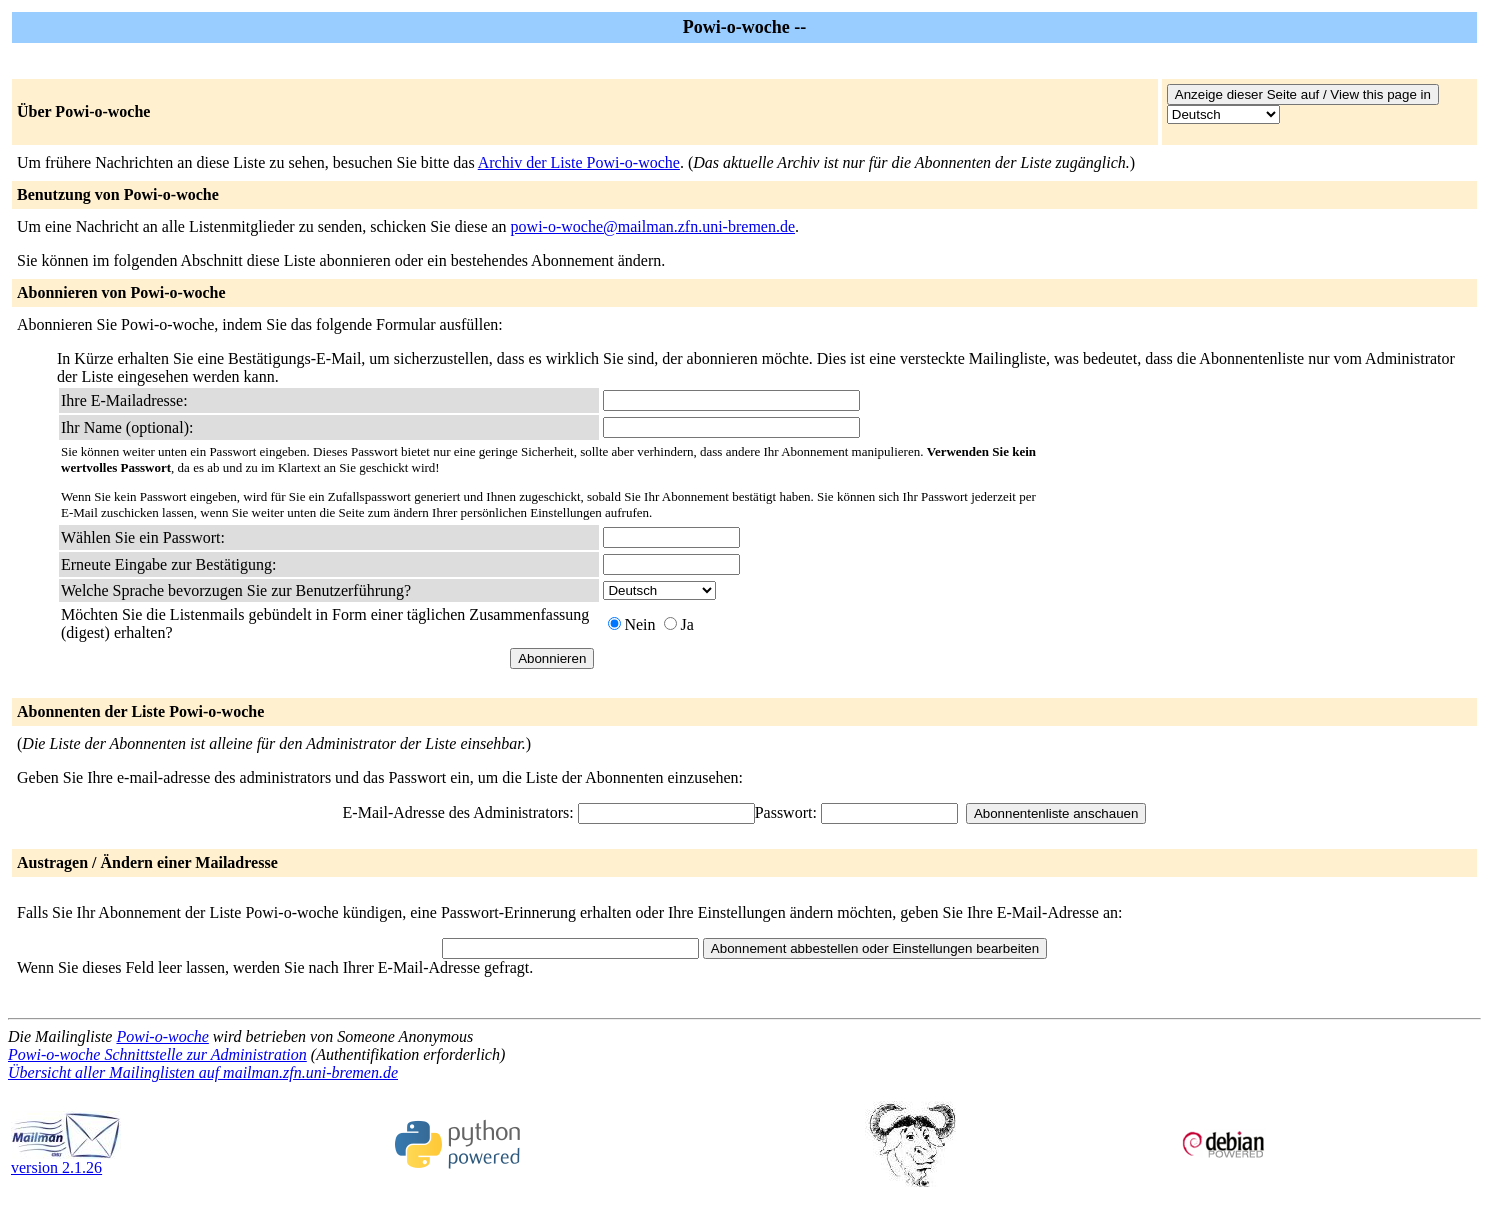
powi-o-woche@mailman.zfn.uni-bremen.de (653, 226)
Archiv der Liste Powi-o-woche (579, 162)
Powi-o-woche (162, 1036)
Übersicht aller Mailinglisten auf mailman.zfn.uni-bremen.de (203, 1072)
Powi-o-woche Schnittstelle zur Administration (157, 1054)
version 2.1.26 (66, 1160)
